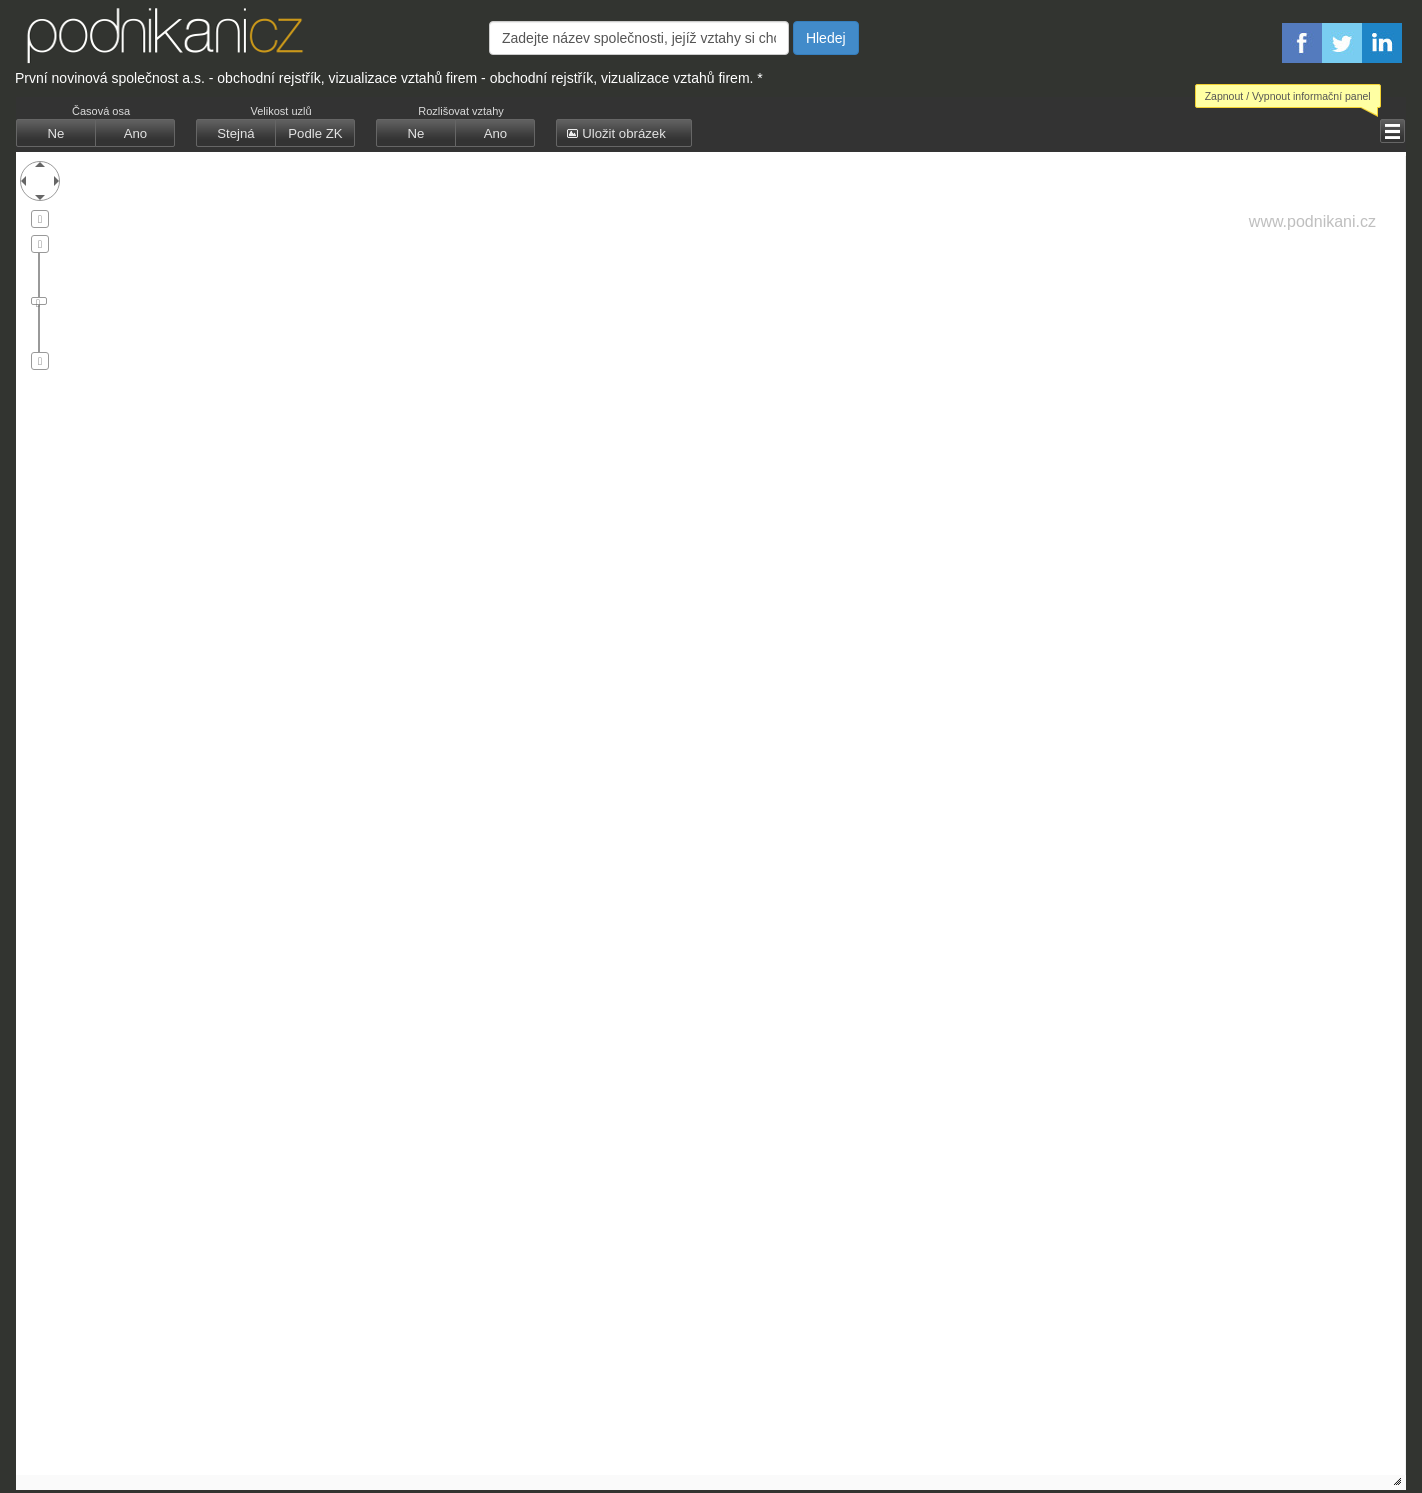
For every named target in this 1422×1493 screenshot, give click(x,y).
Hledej (826, 38)
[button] (1392, 131)
